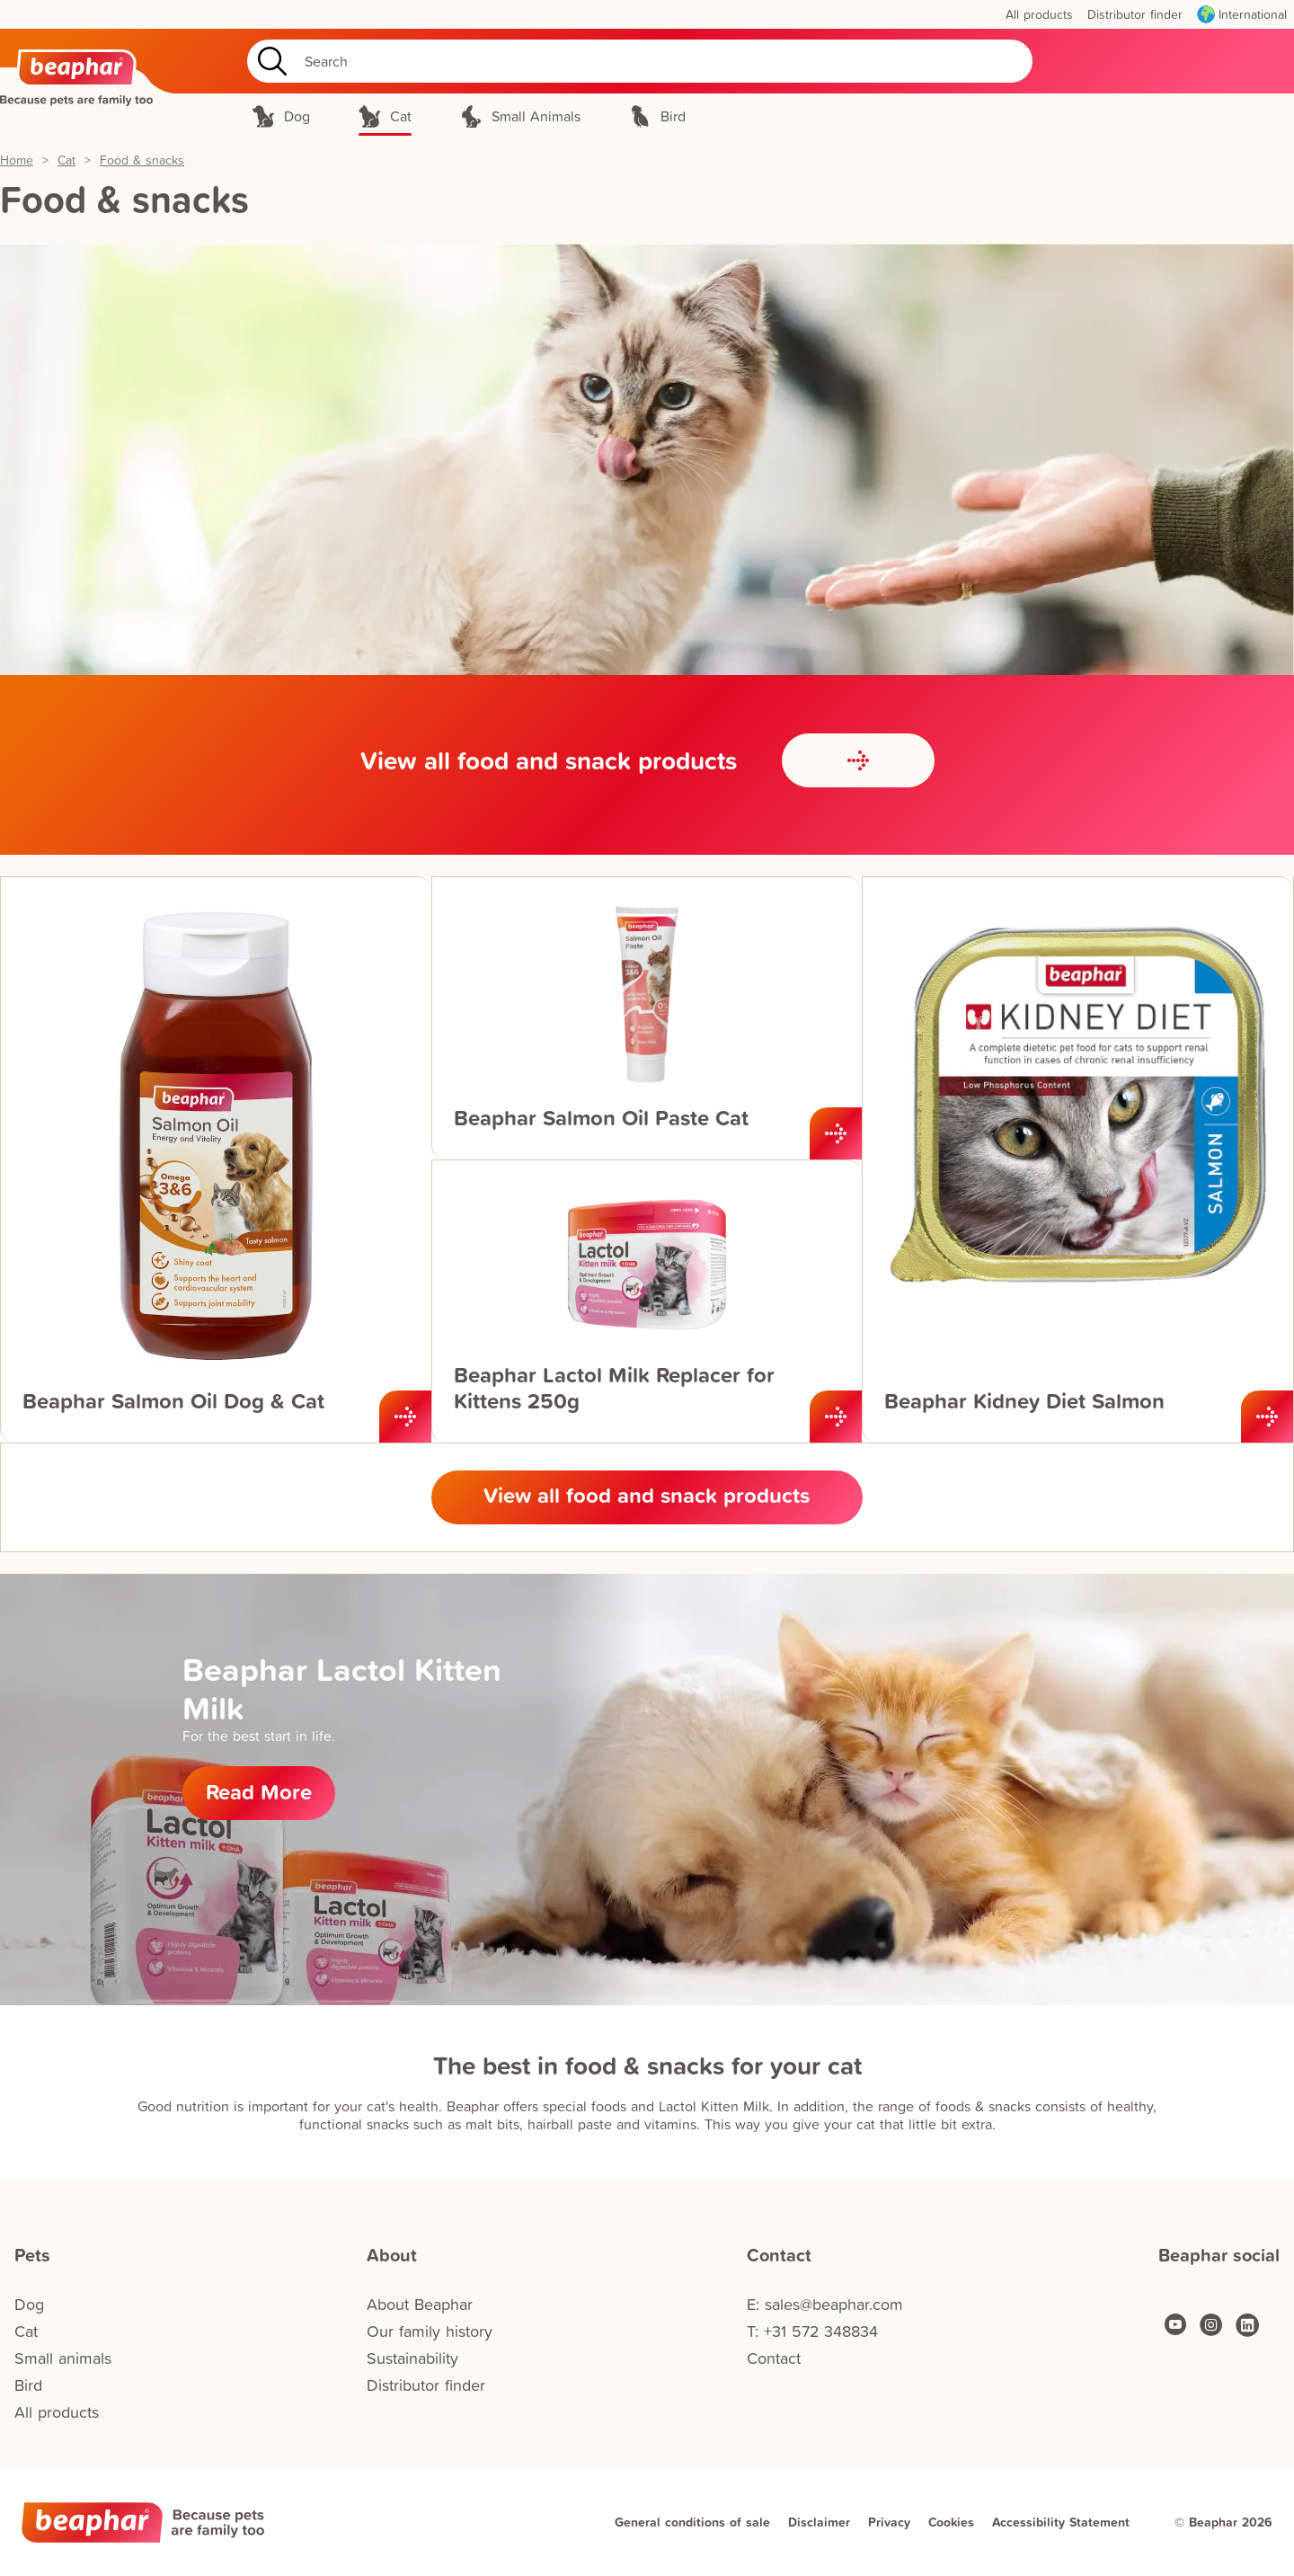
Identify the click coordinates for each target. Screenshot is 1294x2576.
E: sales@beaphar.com (825, 2304)
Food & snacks (142, 160)
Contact (774, 2358)
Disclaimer (819, 2522)
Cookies (951, 2522)
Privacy (889, 2522)
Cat (66, 160)
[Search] (640, 61)
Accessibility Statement (1061, 2522)
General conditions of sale (692, 2522)
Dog (29, 2304)
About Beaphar (420, 2304)
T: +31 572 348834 (812, 2331)
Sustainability (412, 2358)
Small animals (62, 2358)
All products (56, 2412)
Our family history (429, 2331)
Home (16, 160)
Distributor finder (426, 2385)
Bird (28, 2385)
